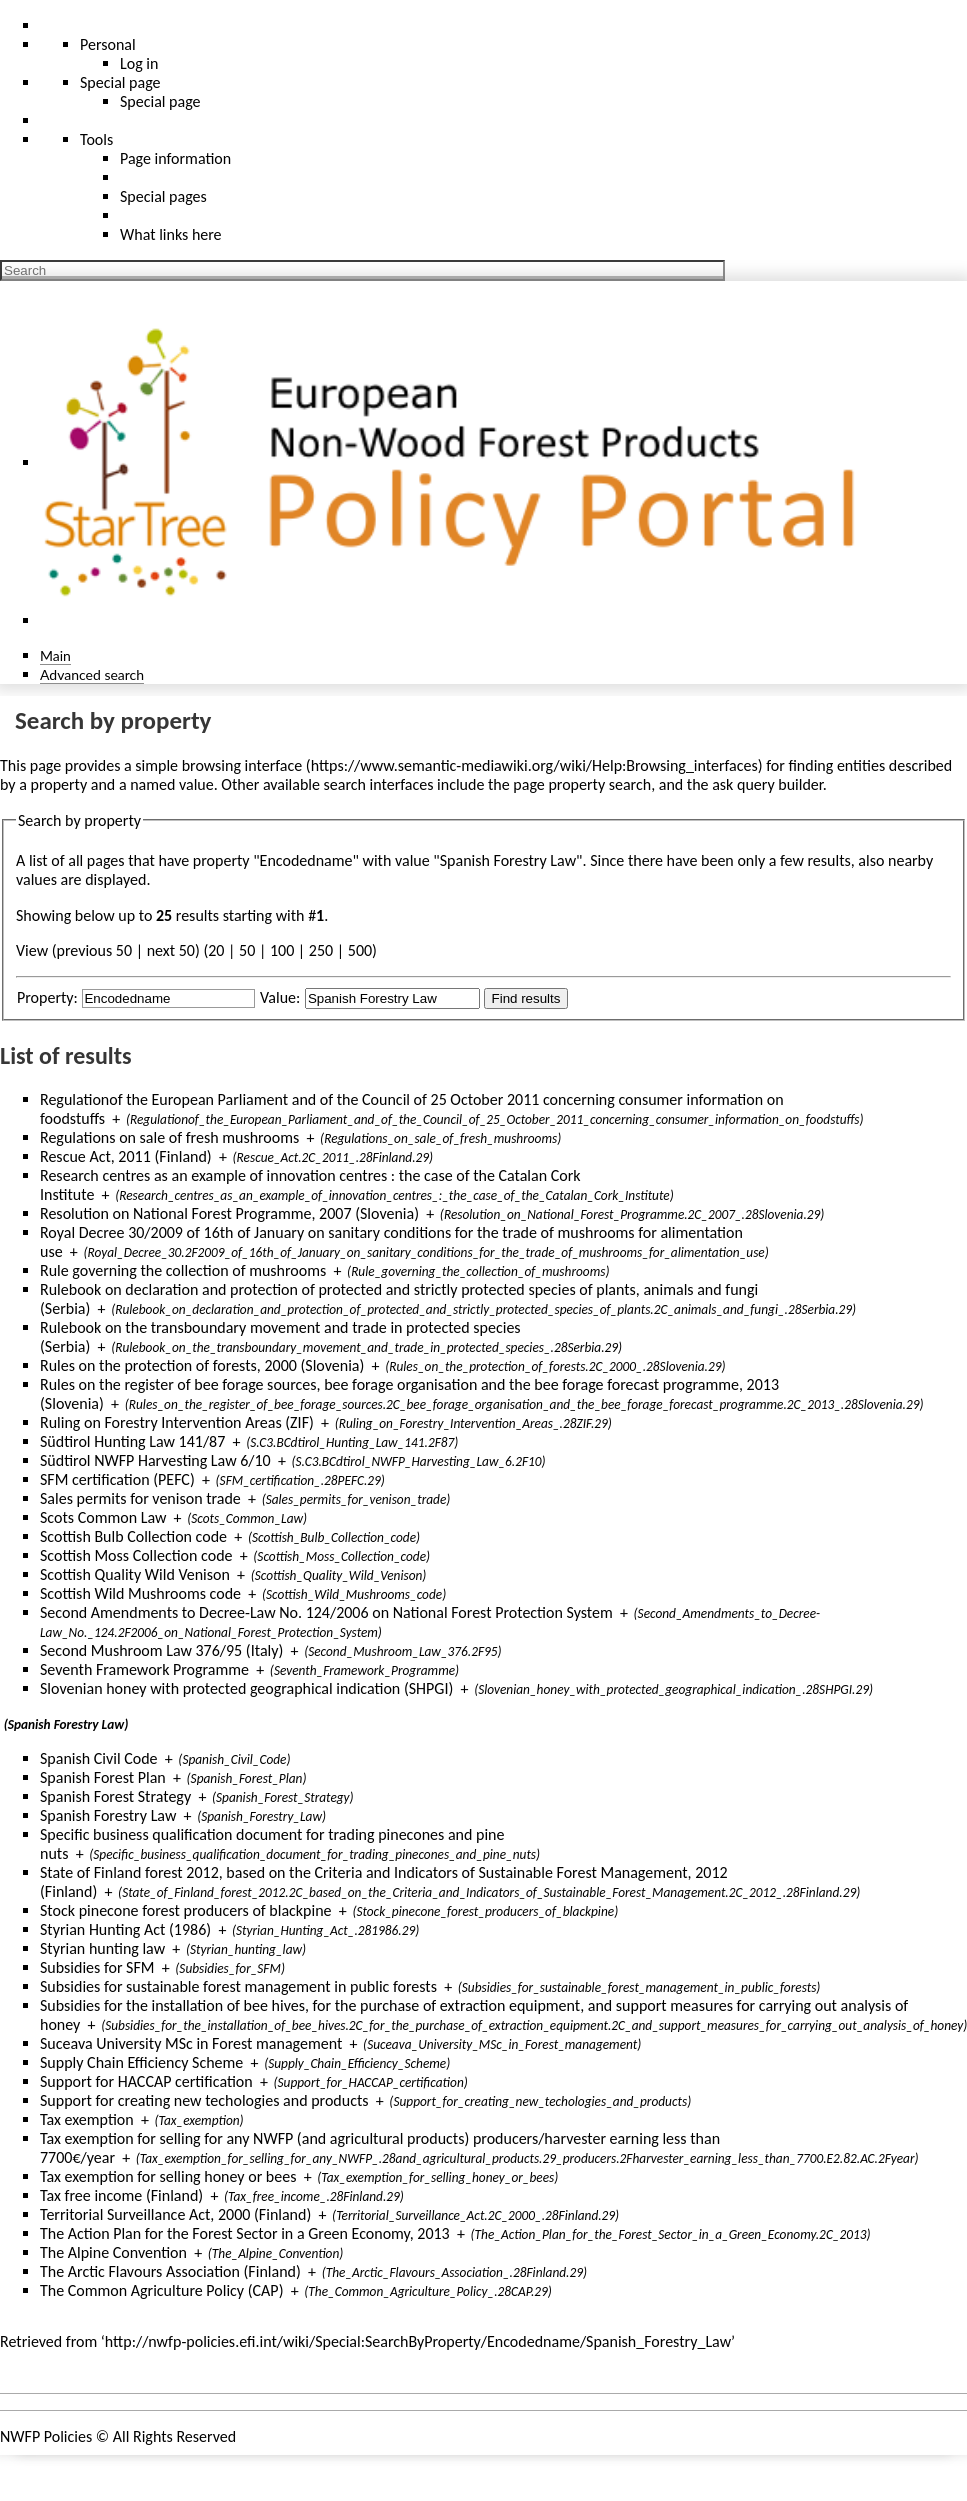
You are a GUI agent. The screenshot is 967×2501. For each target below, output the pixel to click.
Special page (160, 101)
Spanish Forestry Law (108, 1815)
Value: (280, 997)
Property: (47, 997)
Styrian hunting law (102, 1948)
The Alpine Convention (113, 2252)
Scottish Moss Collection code (136, 1555)
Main (55, 655)
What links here (171, 234)
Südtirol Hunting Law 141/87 (132, 1441)
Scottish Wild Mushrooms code (140, 1593)
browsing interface (242, 765)
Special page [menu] (120, 82)
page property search (582, 784)
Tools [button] (96, 139)
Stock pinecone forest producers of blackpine (186, 1910)
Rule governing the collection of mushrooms (183, 1270)
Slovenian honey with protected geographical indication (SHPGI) (246, 1688)
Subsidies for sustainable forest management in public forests (238, 1986)
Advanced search (92, 674)
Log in (139, 63)
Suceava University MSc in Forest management (191, 2043)
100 (282, 950)
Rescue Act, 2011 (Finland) (126, 1156)
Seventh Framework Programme (144, 1669)
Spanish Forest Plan (103, 1777)
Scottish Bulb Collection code (133, 1536)
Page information (175, 158)
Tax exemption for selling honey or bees (168, 2176)
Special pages (163, 196)
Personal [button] (108, 44)
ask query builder (767, 784)
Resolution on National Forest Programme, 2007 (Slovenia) (229, 1213)
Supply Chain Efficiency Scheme (141, 2062)
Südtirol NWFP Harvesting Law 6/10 (155, 1460)
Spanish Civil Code (99, 1758)
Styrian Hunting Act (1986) (125, 1929)
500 (360, 950)
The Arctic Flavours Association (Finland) (170, 2271)
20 (216, 950)
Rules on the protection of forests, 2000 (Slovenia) (202, 1365)
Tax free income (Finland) (121, 2195)
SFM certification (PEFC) (117, 1479)
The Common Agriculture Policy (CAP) (161, 2290)
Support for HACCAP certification (146, 2081)
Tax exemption (87, 2119)
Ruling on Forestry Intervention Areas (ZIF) (177, 1422)
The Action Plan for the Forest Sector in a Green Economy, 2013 (245, 2233)
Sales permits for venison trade (140, 1498)
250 (321, 950)
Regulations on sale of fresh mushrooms (169, 1137)
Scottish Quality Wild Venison (135, 1574)
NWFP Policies (46, 2436)
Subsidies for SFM (97, 1967)
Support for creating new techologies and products (204, 2100)
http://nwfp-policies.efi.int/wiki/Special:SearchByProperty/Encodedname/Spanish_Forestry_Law (418, 2341)
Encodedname (306, 860)
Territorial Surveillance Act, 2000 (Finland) (175, 2214)
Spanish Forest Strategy (115, 1796)
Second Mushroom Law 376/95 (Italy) (161, 1650)
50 (247, 950)
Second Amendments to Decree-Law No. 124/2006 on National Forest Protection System (326, 1612)
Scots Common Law (103, 1517)
